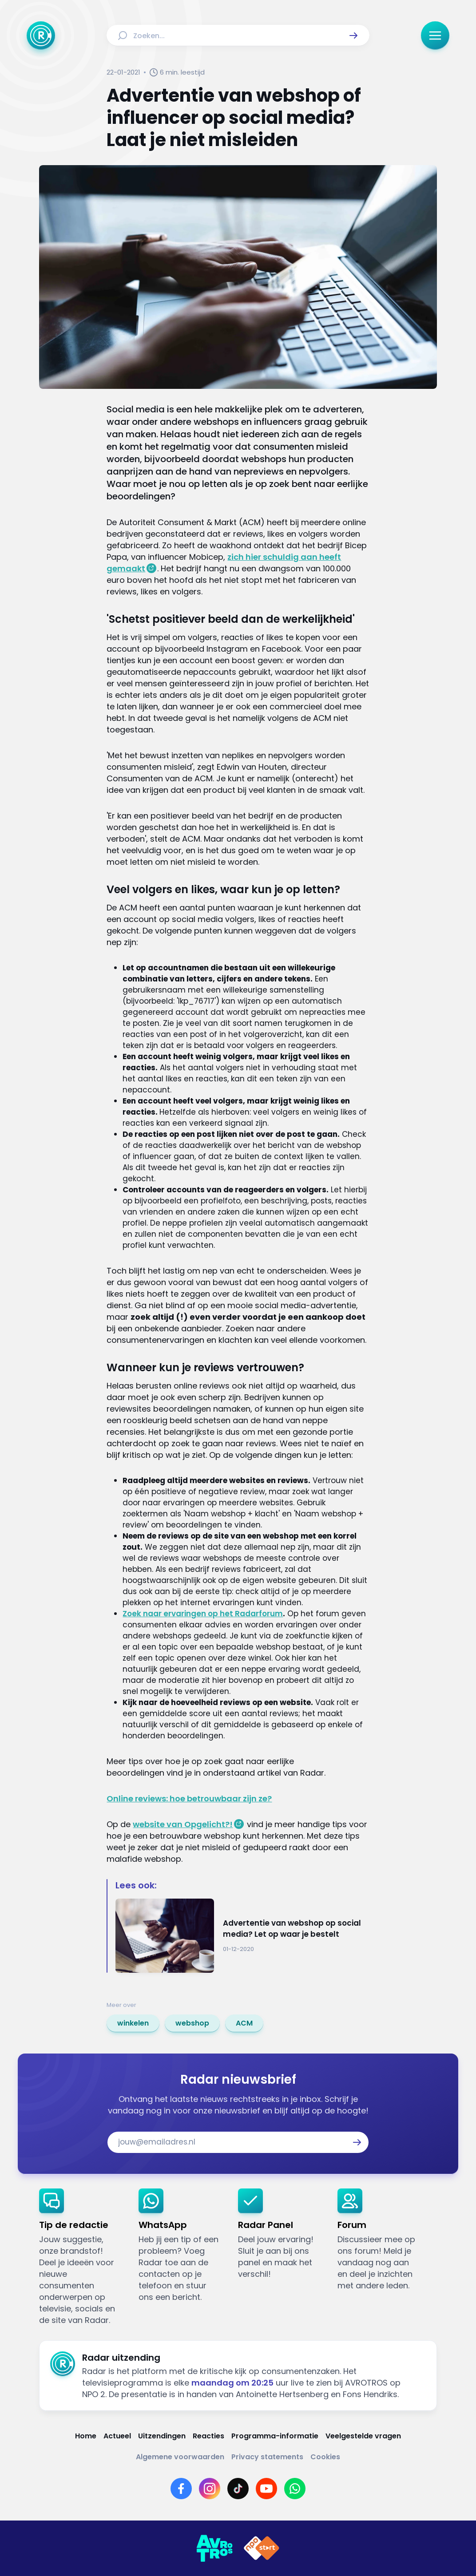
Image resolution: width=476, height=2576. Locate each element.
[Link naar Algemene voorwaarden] (180, 2457)
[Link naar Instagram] (209, 2488)
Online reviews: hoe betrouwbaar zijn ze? (189, 1798)
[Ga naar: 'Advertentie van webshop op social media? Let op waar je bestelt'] (242, 1936)
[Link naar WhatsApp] (294, 2488)
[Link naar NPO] (261, 2548)
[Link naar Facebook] (181, 2488)
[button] (353, 35)
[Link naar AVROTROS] (214, 2548)
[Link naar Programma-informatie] (274, 2436)
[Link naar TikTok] (238, 2488)
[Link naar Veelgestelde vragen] (363, 2436)
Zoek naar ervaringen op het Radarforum (203, 1613)
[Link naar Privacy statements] (267, 2457)
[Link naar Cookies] (325, 2457)
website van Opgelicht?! (183, 1824)
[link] (133, 2023)
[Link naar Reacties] (208, 2436)
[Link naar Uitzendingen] (162, 2436)
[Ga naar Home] (41, 35)
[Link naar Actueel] (117, 2436)
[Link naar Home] (85, 2436)
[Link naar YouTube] (266, 2488)
